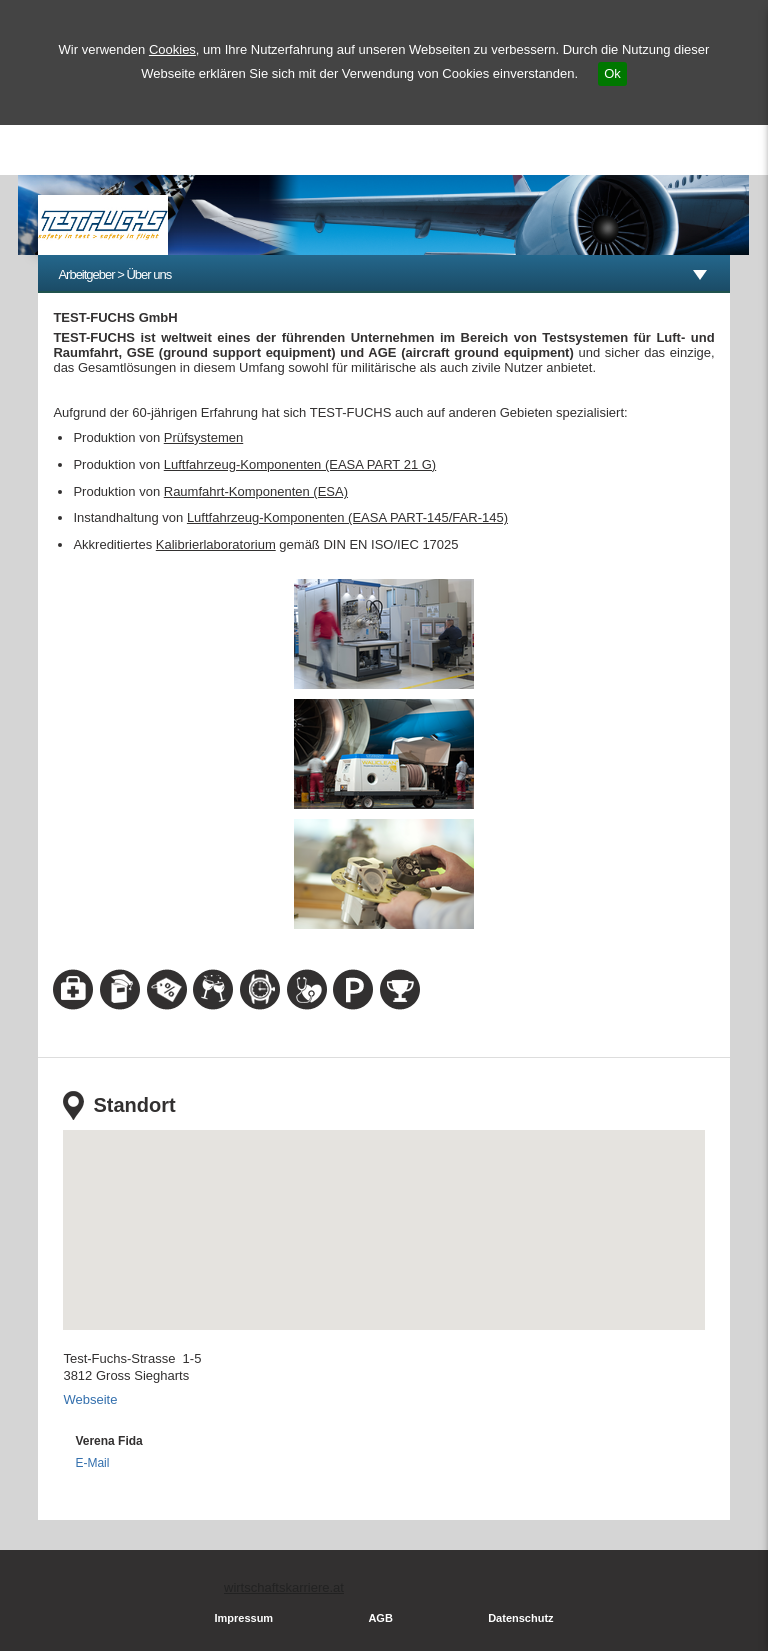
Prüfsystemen (203, 437)
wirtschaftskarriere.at (284, 1587)
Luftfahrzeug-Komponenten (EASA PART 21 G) (300, 464)
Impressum (243, 1618)
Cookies (172, 49)
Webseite (90, 1399)
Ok (612, 73)
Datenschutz (520, 1618)
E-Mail (92, 1463)
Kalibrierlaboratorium (216, 544)
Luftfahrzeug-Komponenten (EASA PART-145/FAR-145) (347, 517)
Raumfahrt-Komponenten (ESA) (256, 491)
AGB (380, 1618)
